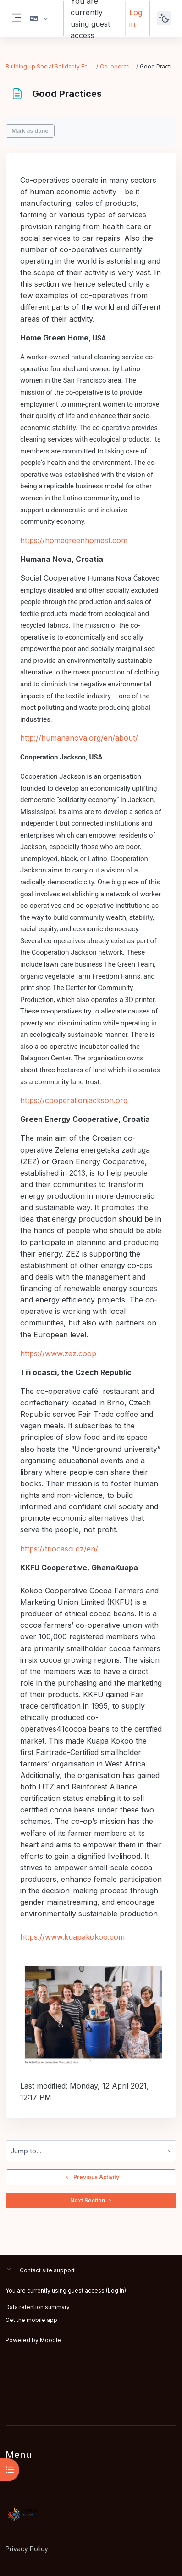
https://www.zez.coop (58, 1353)
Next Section (91, 2200)
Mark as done (30, 130)
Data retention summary (38, 2307)
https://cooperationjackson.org (73, 1100)
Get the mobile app (31, 2319)
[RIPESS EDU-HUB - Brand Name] (91, 2514)
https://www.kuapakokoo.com (72, 1937)
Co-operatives (117, 66)
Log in (135, 18)
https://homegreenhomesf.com (73, 540)
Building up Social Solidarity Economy (50, 66)
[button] (38, 18)
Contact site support (47, 2270)
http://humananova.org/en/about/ (79, 737)
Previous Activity (91, 2177)
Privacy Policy (27, 2549)
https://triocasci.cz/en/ (59, 1548)
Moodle (50, 2340)
